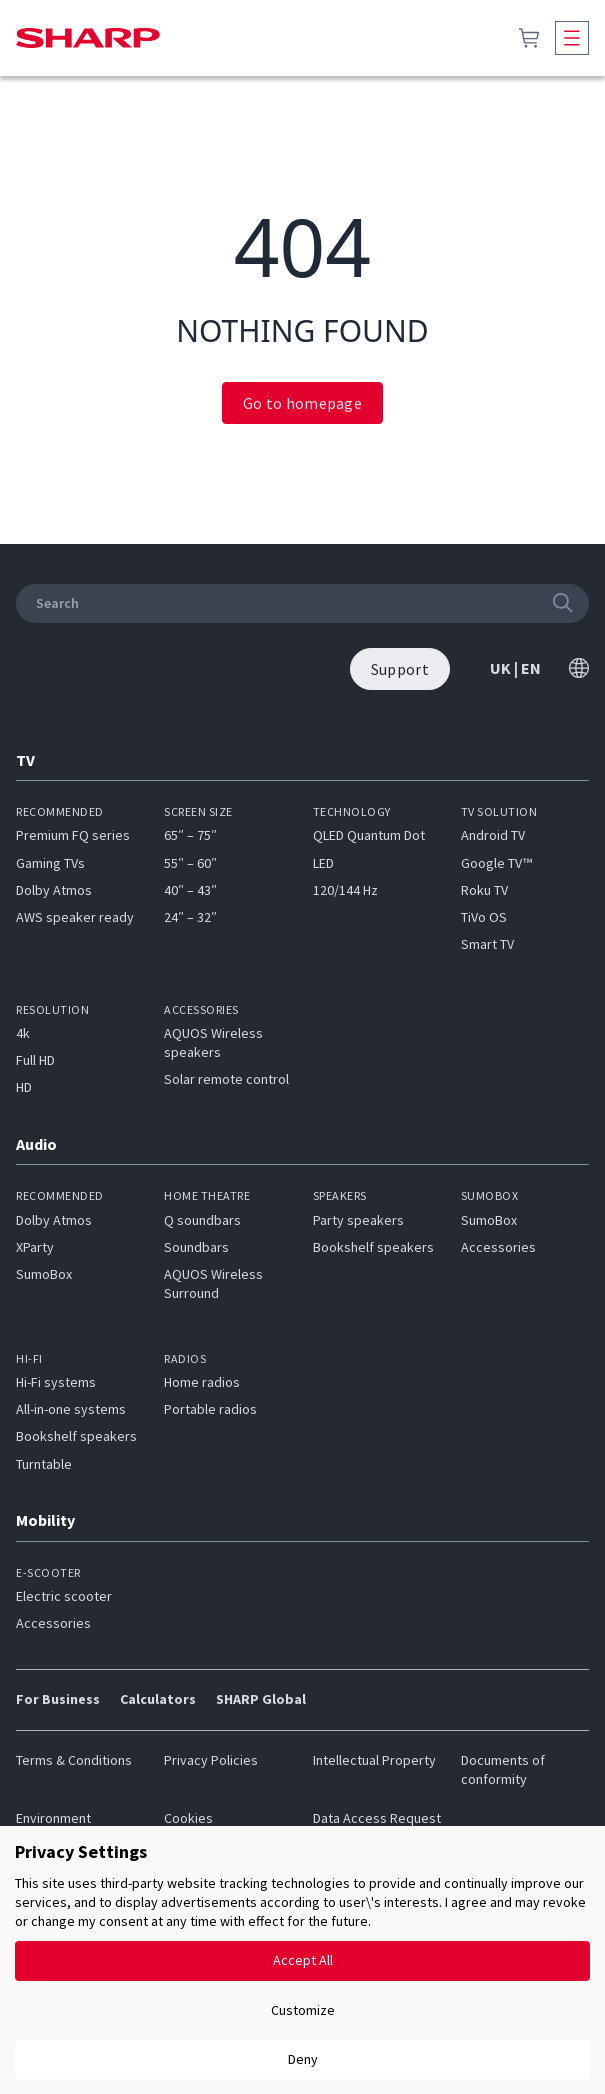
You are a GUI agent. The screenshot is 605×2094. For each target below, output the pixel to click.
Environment (53, 1818)
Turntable (44, 1464)
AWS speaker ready (75, 917)
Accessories (498, 1247)
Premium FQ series (73, 835)
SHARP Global (261, 1699)
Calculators (158, 1699)
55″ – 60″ (190, 863)
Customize (303, 2010)
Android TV (493, 835)
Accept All (303, 1960)
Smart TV (487, 944)
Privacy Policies (211, 1760)
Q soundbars (202, 1220)
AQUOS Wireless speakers (213, 1042)
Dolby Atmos (54, 890)
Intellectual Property (374, 1760)
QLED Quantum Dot (369, 835)
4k (23, 1033)
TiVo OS (484, 917)
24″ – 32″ (190, 917)
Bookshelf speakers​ (76, 1436)
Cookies (188, 1818)
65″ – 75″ (190, 835)
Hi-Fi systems (56, 1382)
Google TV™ (496, 863)
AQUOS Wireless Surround (213, 1283)
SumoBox (44, 1274)
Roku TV (484, 890)
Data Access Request (377, 1818)
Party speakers (358, 1220)
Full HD (35, 1060)
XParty (35, 1247)
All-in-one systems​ (71, 1409)
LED (323, 863)
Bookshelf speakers (373, 1247)
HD (24, 1087)
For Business (58, 1699)
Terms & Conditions (74, 1760)
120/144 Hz (345, 890)
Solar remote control (226, 1079)
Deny (303, 2059)
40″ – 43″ (190, 890)
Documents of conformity (503, 1769)
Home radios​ (202, 1382)
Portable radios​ (210, 1409)
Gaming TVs (50, 863)
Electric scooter (64, 1596)
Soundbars (196, 1247)
